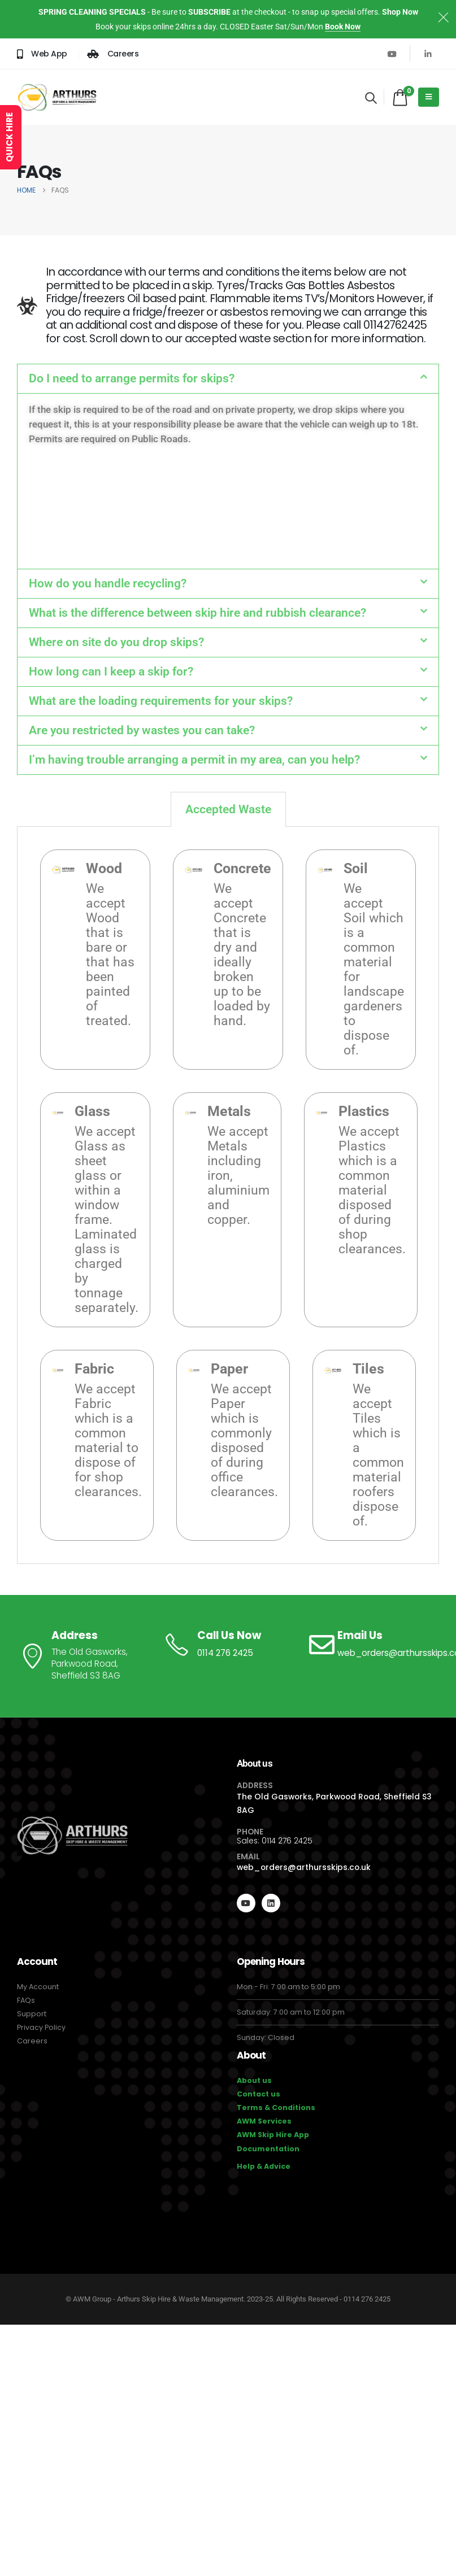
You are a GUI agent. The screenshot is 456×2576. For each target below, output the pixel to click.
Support (31, 2014)
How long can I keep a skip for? (111, 671)
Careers (32, 2041)
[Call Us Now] (227, 1645)
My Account (38, 1986)
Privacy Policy (41, 2027)
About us (254, 2080)
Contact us (258, 2094)
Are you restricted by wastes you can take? (142, 730)
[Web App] (42, 53)
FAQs (26, 2000)
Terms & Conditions (276, 2107)
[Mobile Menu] (428, 97)
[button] (371, 97)
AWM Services (264, 2121)
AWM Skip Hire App (273, 2134)
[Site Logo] (57, 97)
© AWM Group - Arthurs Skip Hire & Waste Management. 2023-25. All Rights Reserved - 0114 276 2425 (228, 2299)
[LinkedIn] (427, 53)
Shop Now (400, 11)
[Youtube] (392, 53)
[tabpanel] (228, 1195)
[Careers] (113, 53)
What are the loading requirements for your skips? (161, 701)
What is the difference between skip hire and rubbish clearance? (197, 613)
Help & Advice (263, 2166)
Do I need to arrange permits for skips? (131, 378)
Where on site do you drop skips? (116, 642)
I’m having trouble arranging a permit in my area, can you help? (194, 759)
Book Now (343, 26)
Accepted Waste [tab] (228, 809)
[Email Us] (373, 1645)
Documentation (268, 2149)
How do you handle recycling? (107, 583)
